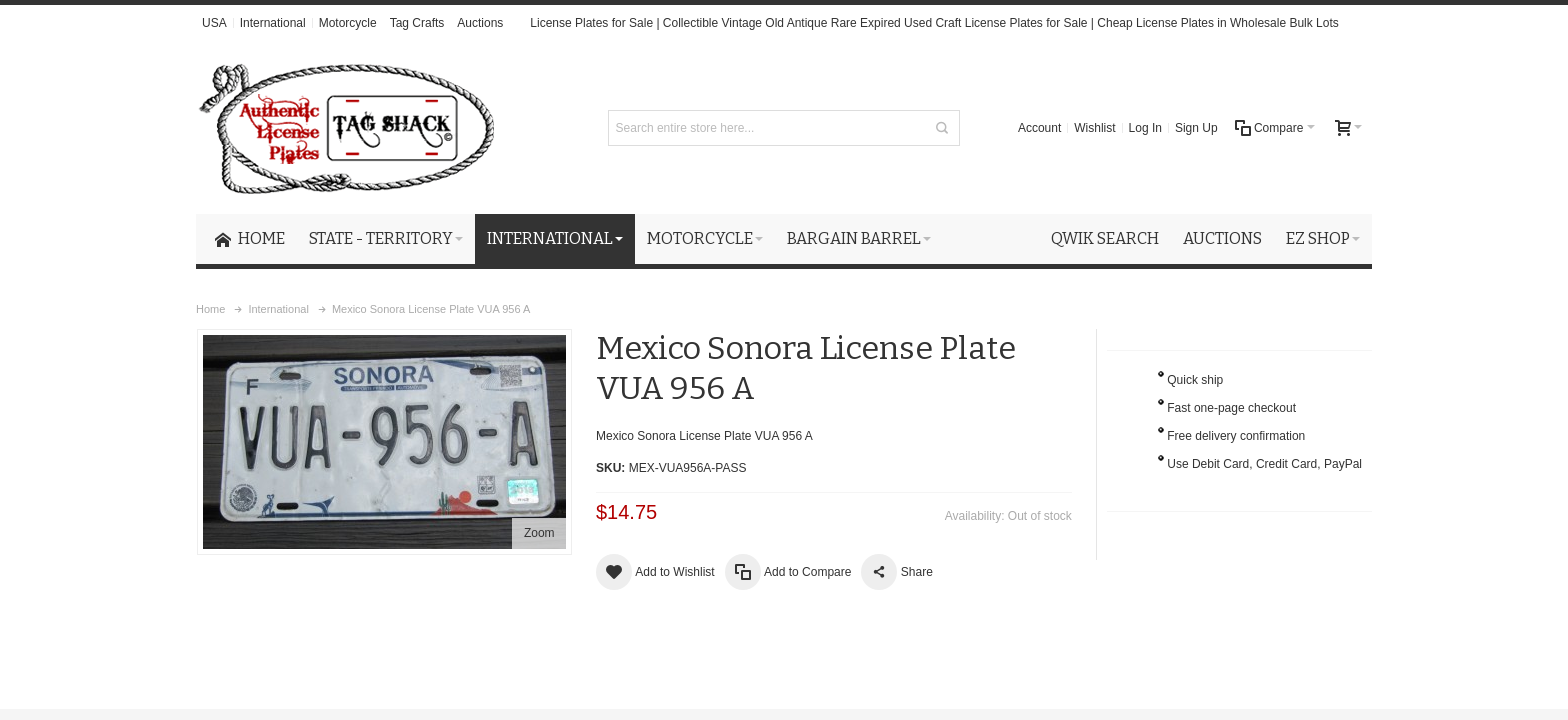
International (273, 23)
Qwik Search (1105, 238)
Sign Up (1196, 128)
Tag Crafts (417, 23)
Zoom (539, 533)
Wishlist (1094, 128)
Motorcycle (348, 23)
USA (214, 23)
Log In (1145, 128)
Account (1039, 128)
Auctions (480, 23)
